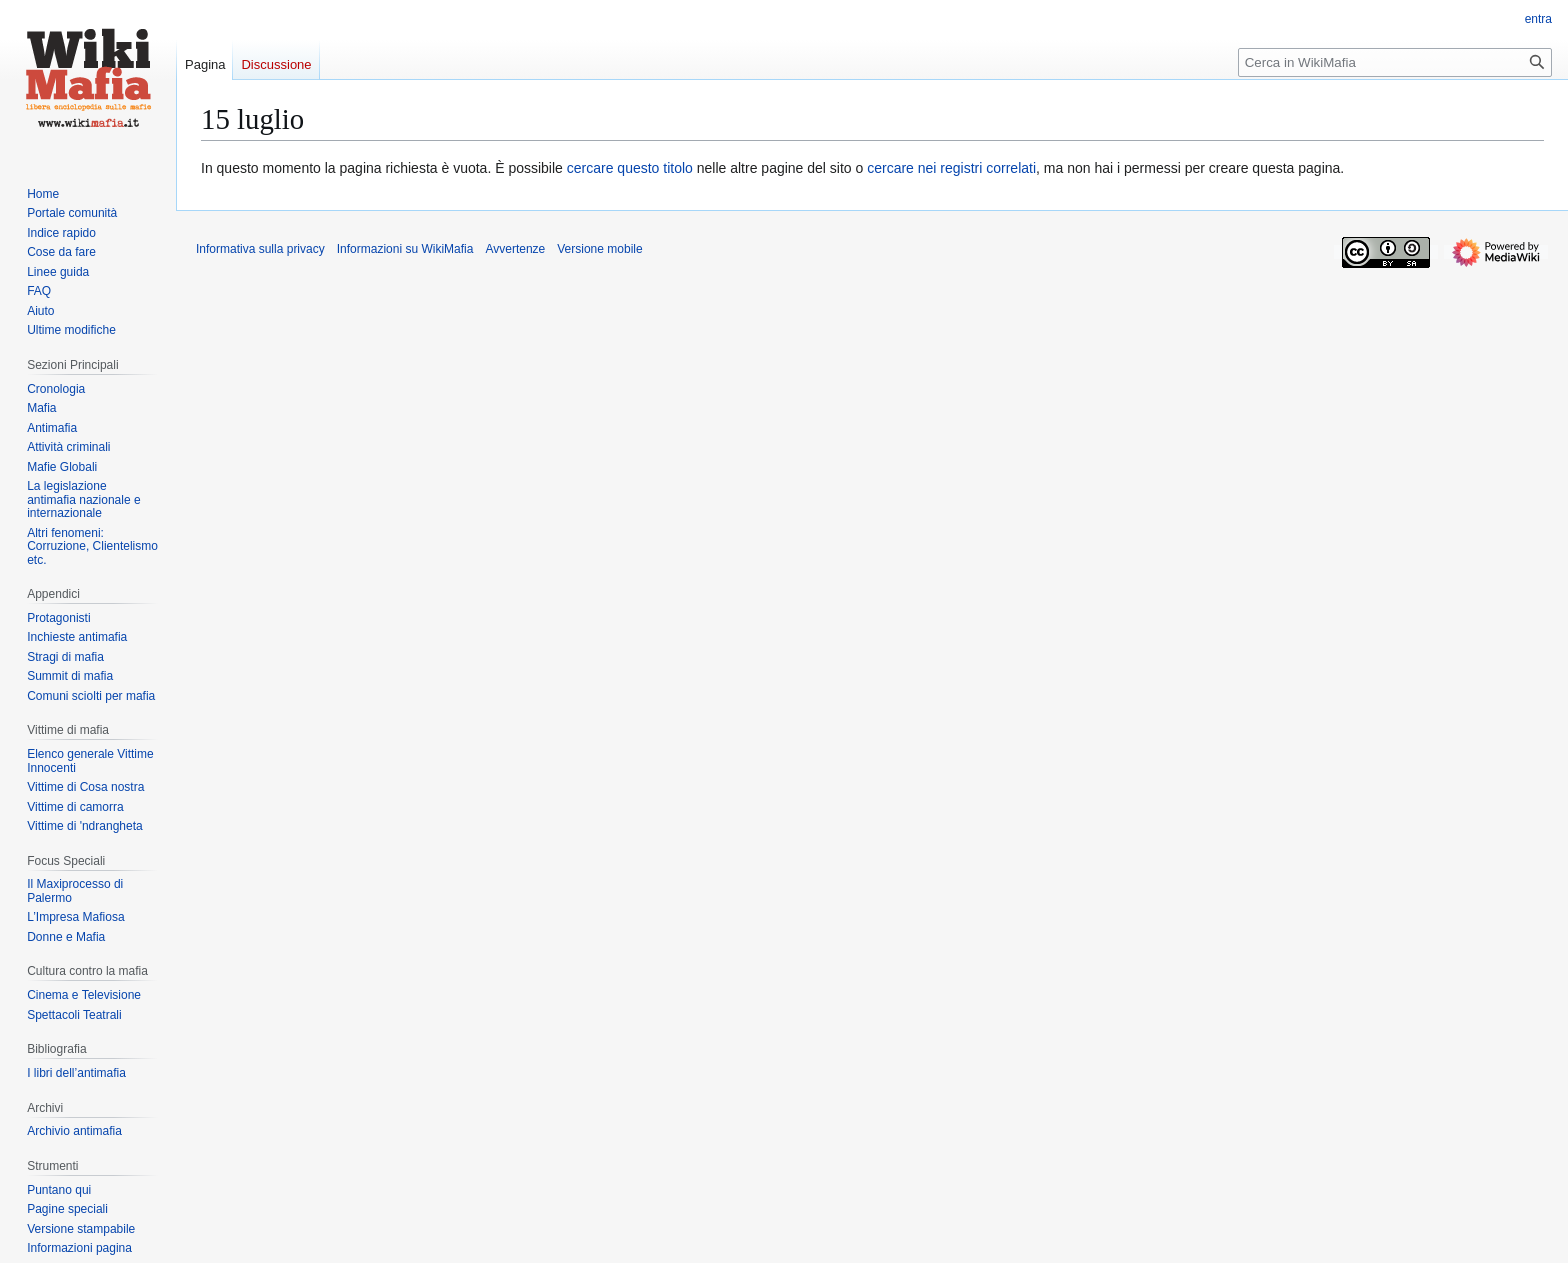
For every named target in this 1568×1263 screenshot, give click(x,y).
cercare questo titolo (630, 168)
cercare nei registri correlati (951, 168)
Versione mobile (599, 249)
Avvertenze (515, 249)
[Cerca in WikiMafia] (1395, 62)
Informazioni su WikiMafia (405, 249)
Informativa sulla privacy (260, 249)
